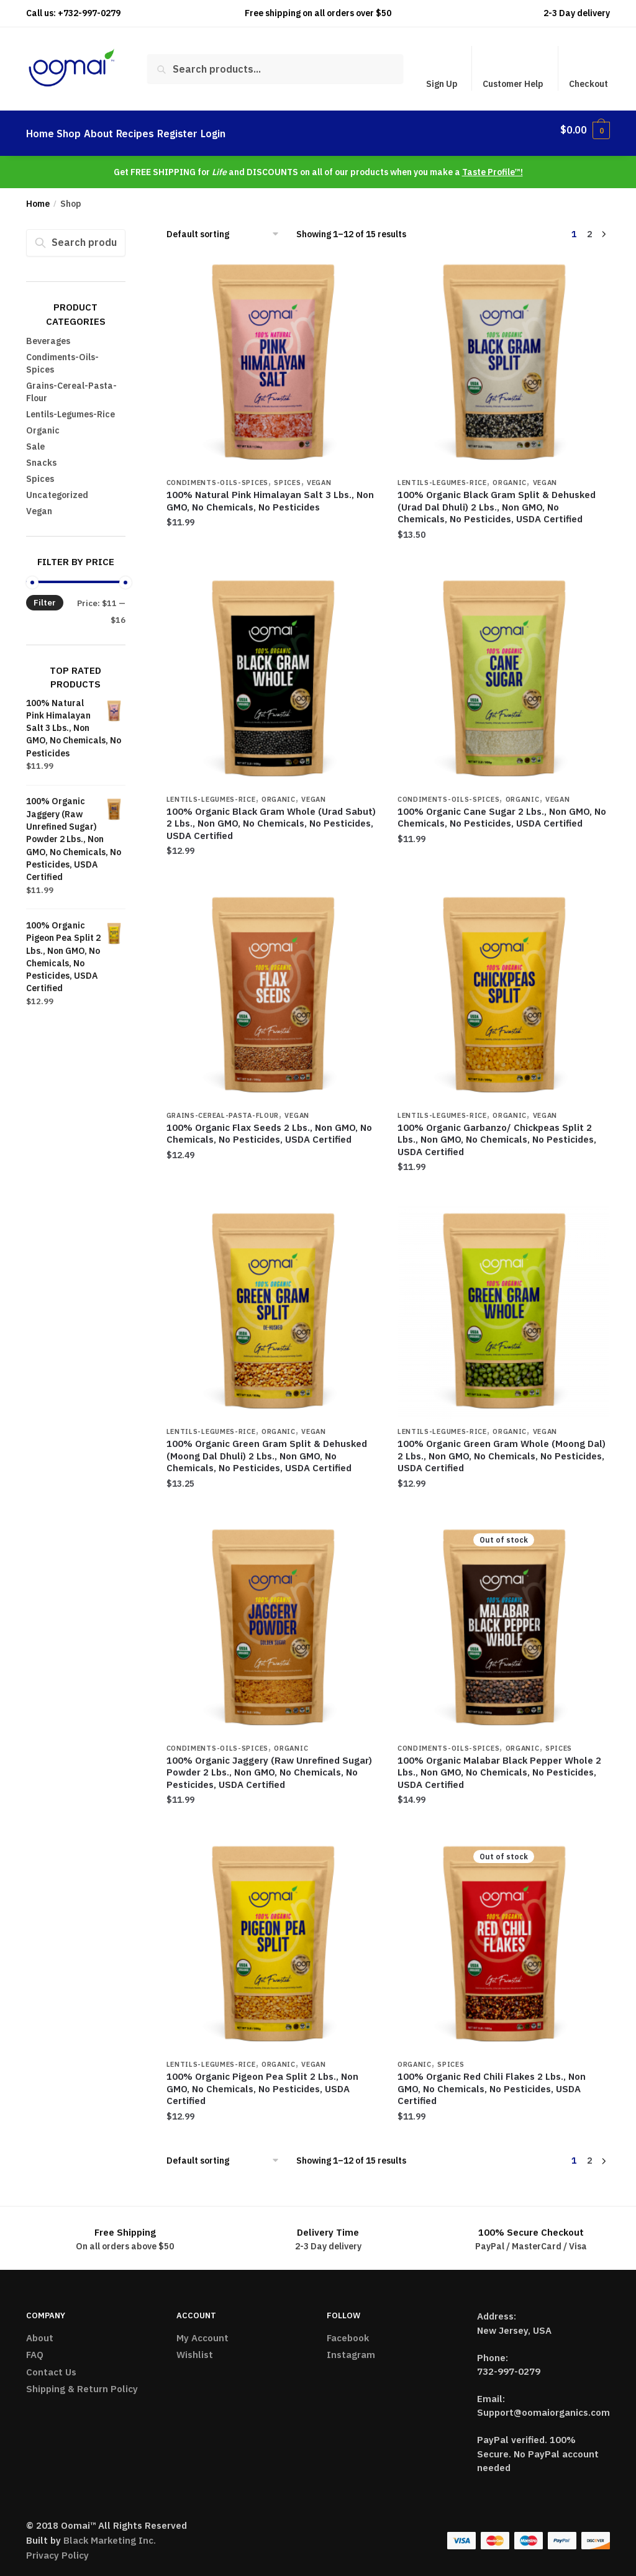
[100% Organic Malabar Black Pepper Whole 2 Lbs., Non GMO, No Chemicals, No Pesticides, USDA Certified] (504, 1621)
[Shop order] (227, 226)
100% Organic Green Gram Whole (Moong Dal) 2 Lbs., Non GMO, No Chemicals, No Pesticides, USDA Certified (502, 1448)
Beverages (48, 333)
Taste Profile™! (492, 164)
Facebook (348, 2330)
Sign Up (442, 83)
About (39, 2330)
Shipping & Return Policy (82, 2381)
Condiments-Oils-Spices (217, 475)
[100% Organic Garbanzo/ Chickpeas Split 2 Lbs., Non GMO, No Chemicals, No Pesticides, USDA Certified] (504, 989)
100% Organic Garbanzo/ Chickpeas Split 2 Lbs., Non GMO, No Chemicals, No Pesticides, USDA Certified (497, 1132)
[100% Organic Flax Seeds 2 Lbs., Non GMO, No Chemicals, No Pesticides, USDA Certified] (272, 989)
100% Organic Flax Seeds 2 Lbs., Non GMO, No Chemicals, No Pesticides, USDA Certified (269, 1126)
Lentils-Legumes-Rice (442, 475)
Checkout (588, 83)
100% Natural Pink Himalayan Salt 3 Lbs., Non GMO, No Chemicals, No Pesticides (270, 493)
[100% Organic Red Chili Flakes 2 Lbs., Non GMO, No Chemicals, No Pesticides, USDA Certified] (504, 1938)
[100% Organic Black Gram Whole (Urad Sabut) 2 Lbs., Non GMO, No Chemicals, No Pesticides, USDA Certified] (272, 672)
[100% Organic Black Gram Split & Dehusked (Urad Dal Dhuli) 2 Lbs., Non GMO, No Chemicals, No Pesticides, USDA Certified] (504, 356)
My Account (202, 2330)
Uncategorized (57, 487)
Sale (35, 439)
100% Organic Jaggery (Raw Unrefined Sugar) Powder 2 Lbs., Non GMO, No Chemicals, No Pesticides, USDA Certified (269, 1765)
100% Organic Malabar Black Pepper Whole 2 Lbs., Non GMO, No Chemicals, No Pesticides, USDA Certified (499, 1765)
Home (38, 196)
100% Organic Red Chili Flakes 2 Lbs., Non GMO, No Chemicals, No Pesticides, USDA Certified (492, 2081)
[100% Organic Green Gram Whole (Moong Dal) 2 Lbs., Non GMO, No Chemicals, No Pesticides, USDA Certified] (504, 1305)
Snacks (41, 455)
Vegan (319, 475)
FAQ (34, 2347)
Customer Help (513, 83)
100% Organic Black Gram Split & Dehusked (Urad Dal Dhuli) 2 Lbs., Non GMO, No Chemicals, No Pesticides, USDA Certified (497, 499)
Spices (287, 475)
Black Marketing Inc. (109, 2533)
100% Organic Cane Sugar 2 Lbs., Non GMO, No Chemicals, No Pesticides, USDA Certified (502, 810)
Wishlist (194, 2347)
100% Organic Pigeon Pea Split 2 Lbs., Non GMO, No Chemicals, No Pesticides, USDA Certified (262, 2081)
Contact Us (51, 2364)
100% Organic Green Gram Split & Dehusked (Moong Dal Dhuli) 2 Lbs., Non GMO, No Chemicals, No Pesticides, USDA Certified (266, 1448)
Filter (45, 595)
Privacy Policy (57, 2548)
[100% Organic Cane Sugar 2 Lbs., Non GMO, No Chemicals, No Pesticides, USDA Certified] (504, 672)
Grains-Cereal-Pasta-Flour (222, 1108)
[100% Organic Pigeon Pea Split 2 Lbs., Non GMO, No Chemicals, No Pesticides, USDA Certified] (272, 1938)
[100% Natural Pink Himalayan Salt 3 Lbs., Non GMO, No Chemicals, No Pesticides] (272, 356)
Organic (510, 475)
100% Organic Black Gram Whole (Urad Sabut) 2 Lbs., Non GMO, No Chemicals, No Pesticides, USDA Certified (271, 816)
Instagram (351, 2347)
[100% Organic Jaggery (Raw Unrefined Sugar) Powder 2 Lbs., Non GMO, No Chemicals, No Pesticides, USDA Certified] (272, 1621)
